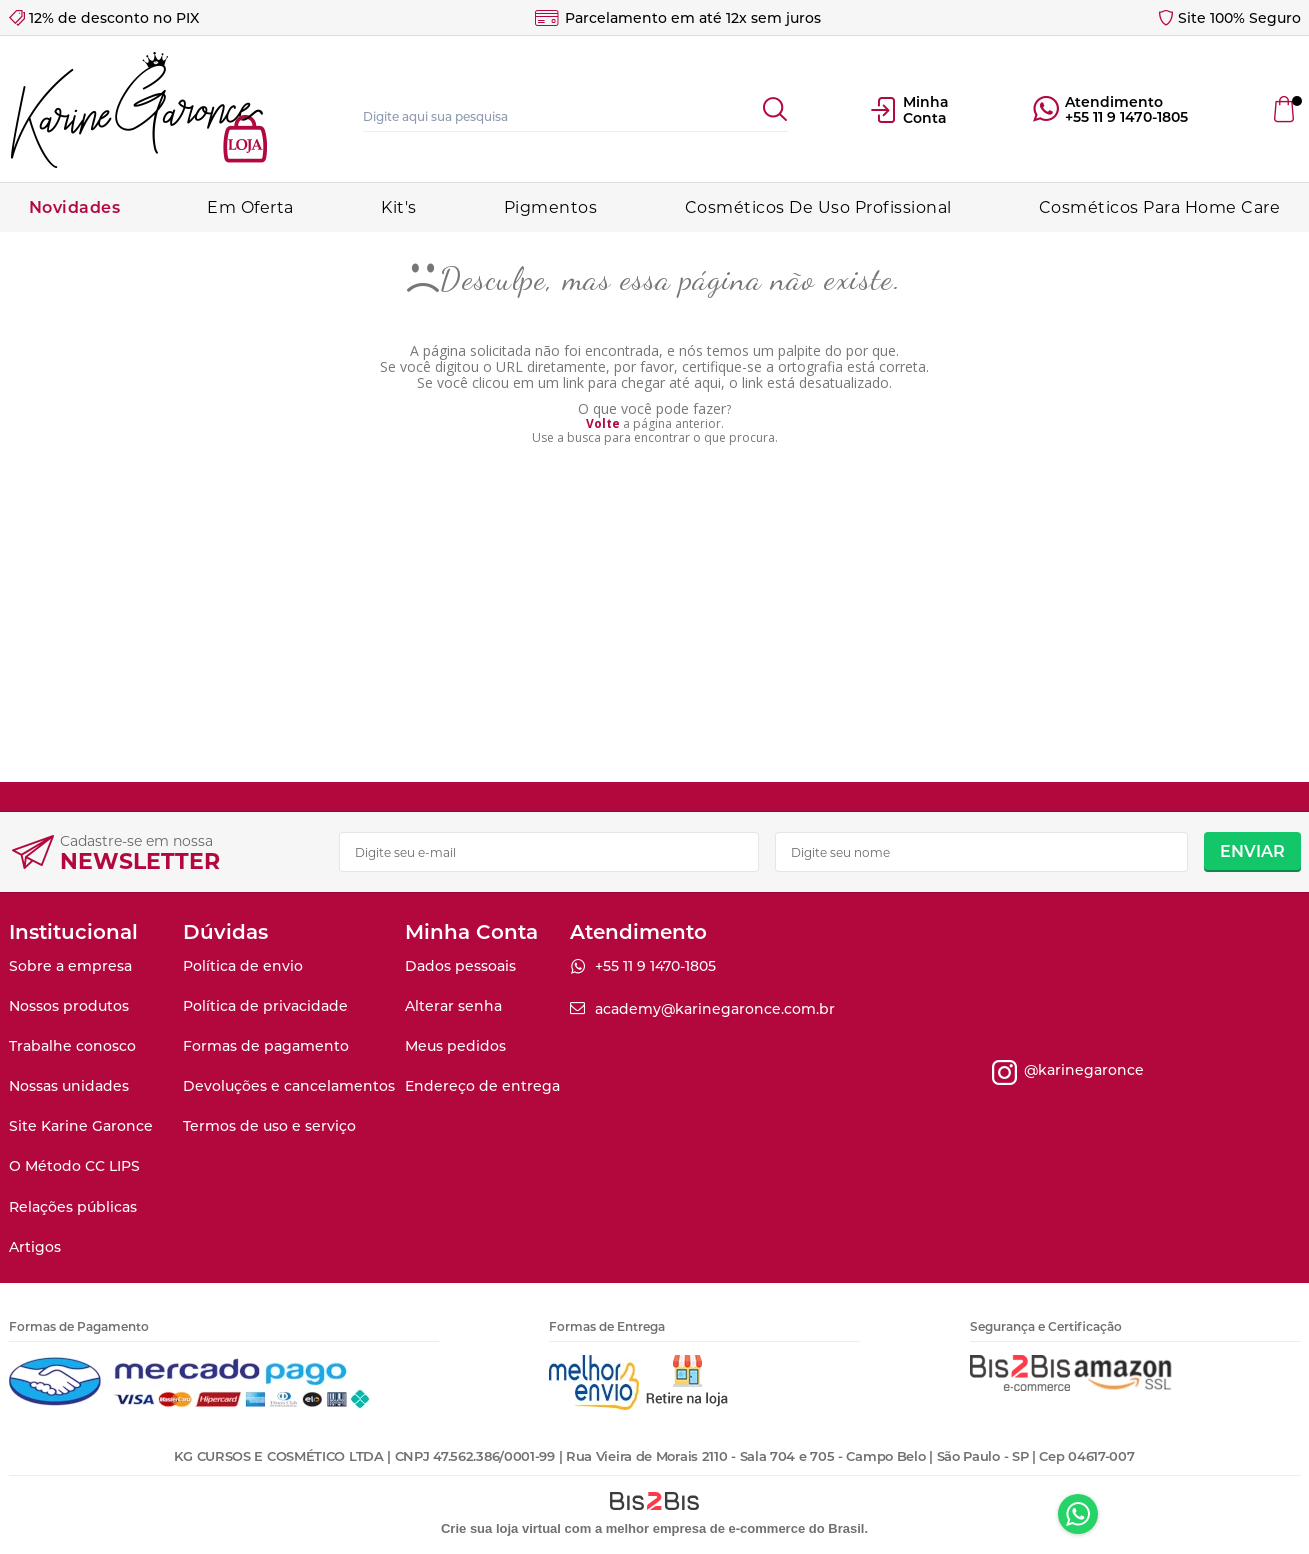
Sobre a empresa (70, 966)
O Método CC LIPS (74, 1166)
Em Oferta (250, 207)
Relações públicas (73, 1207)
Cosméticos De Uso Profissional (818, 207)
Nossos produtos (69, 1006)
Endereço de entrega (482, 1086)
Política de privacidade (265, 1006)
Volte (603, 423)
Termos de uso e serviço (269, 1126)
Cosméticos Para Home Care (1160, 207)
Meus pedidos (455, 1046)
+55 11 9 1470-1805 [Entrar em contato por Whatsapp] (1126, 117)
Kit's (399, 207)
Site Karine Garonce (81, 1126)
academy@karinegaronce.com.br (715, 1009)
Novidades (75, 207)
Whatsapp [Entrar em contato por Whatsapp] (1078, 1514)
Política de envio (243, 966)
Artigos (35, 1247)
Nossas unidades (69, 1086)
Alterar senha (453, 1006)
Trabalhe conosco (72, 1046)
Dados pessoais (460, 966)
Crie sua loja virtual (501, 1528)
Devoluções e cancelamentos (289, 1086)
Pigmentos (551, 207)
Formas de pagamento (266, 1046)
